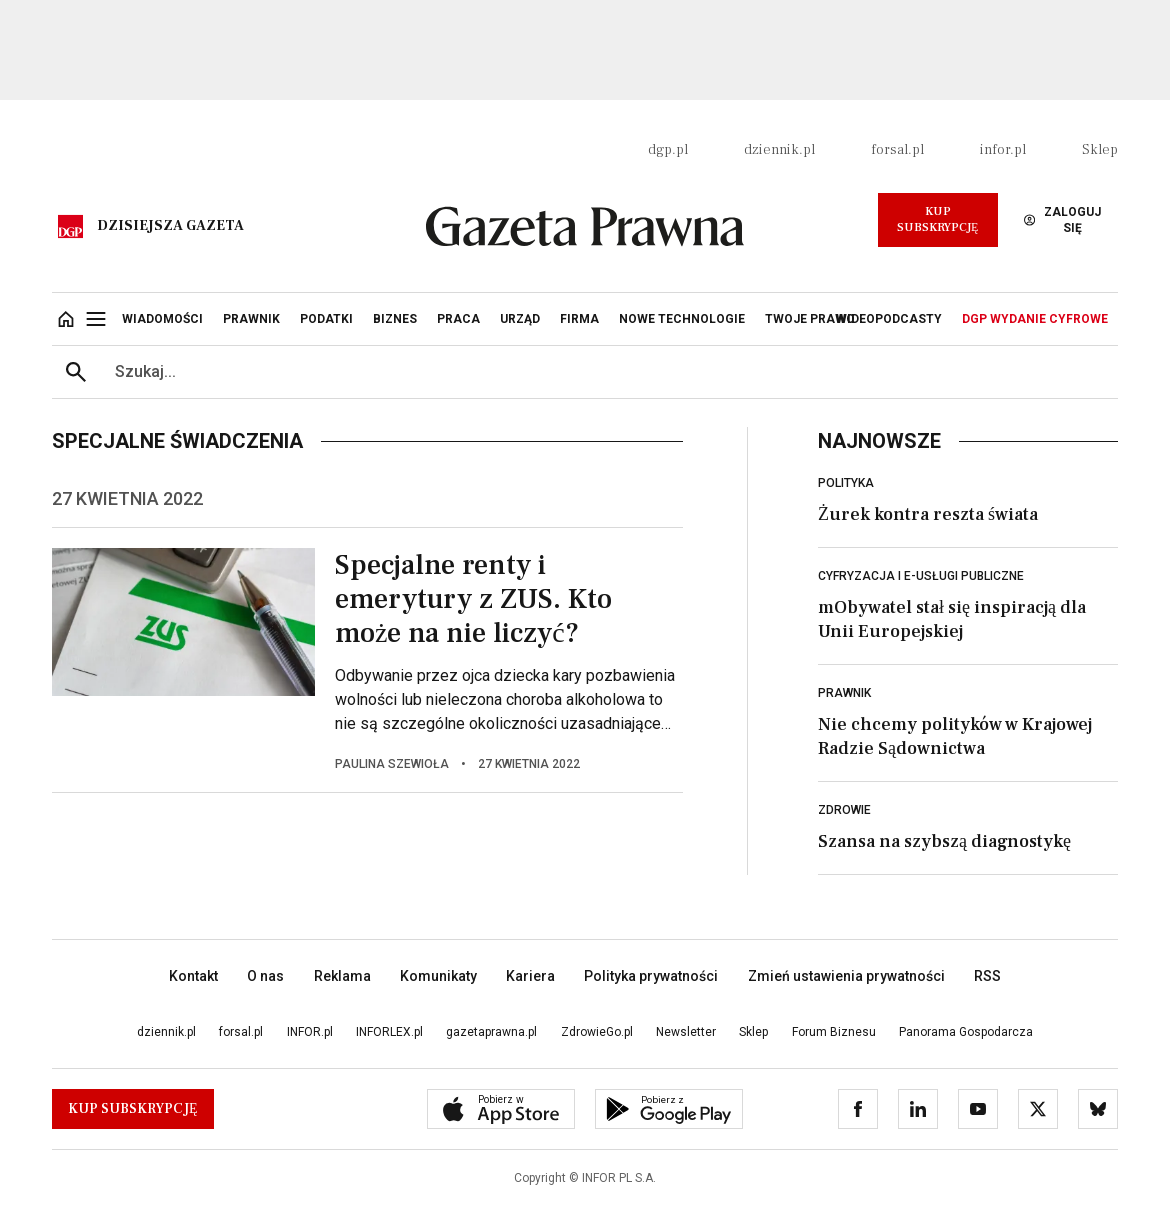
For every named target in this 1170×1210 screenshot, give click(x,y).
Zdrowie (844, 810)
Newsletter (686, 1032)
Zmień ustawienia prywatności (846, 976)
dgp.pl (668, 150)
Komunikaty (438, 976)
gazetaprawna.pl (491, 1032)
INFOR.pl (310, 1032)
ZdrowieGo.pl (597, 1032)
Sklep (1100, 150)
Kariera (530, 976)
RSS (987, 976)
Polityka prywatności (651, 976)
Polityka (846, 483)
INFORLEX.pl (389, 1032)
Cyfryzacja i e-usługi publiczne (921, 576)
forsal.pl (897, 150)
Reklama (342, 976)
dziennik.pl (779, 150)
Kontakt (193, 976)
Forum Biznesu (834, 1032)
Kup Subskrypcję (937, 219)
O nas (265, 976)
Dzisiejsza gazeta (170, 226)
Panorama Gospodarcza (966, 1032)
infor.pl (1003, 150)
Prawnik (844, 693)
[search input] (609, 372)
